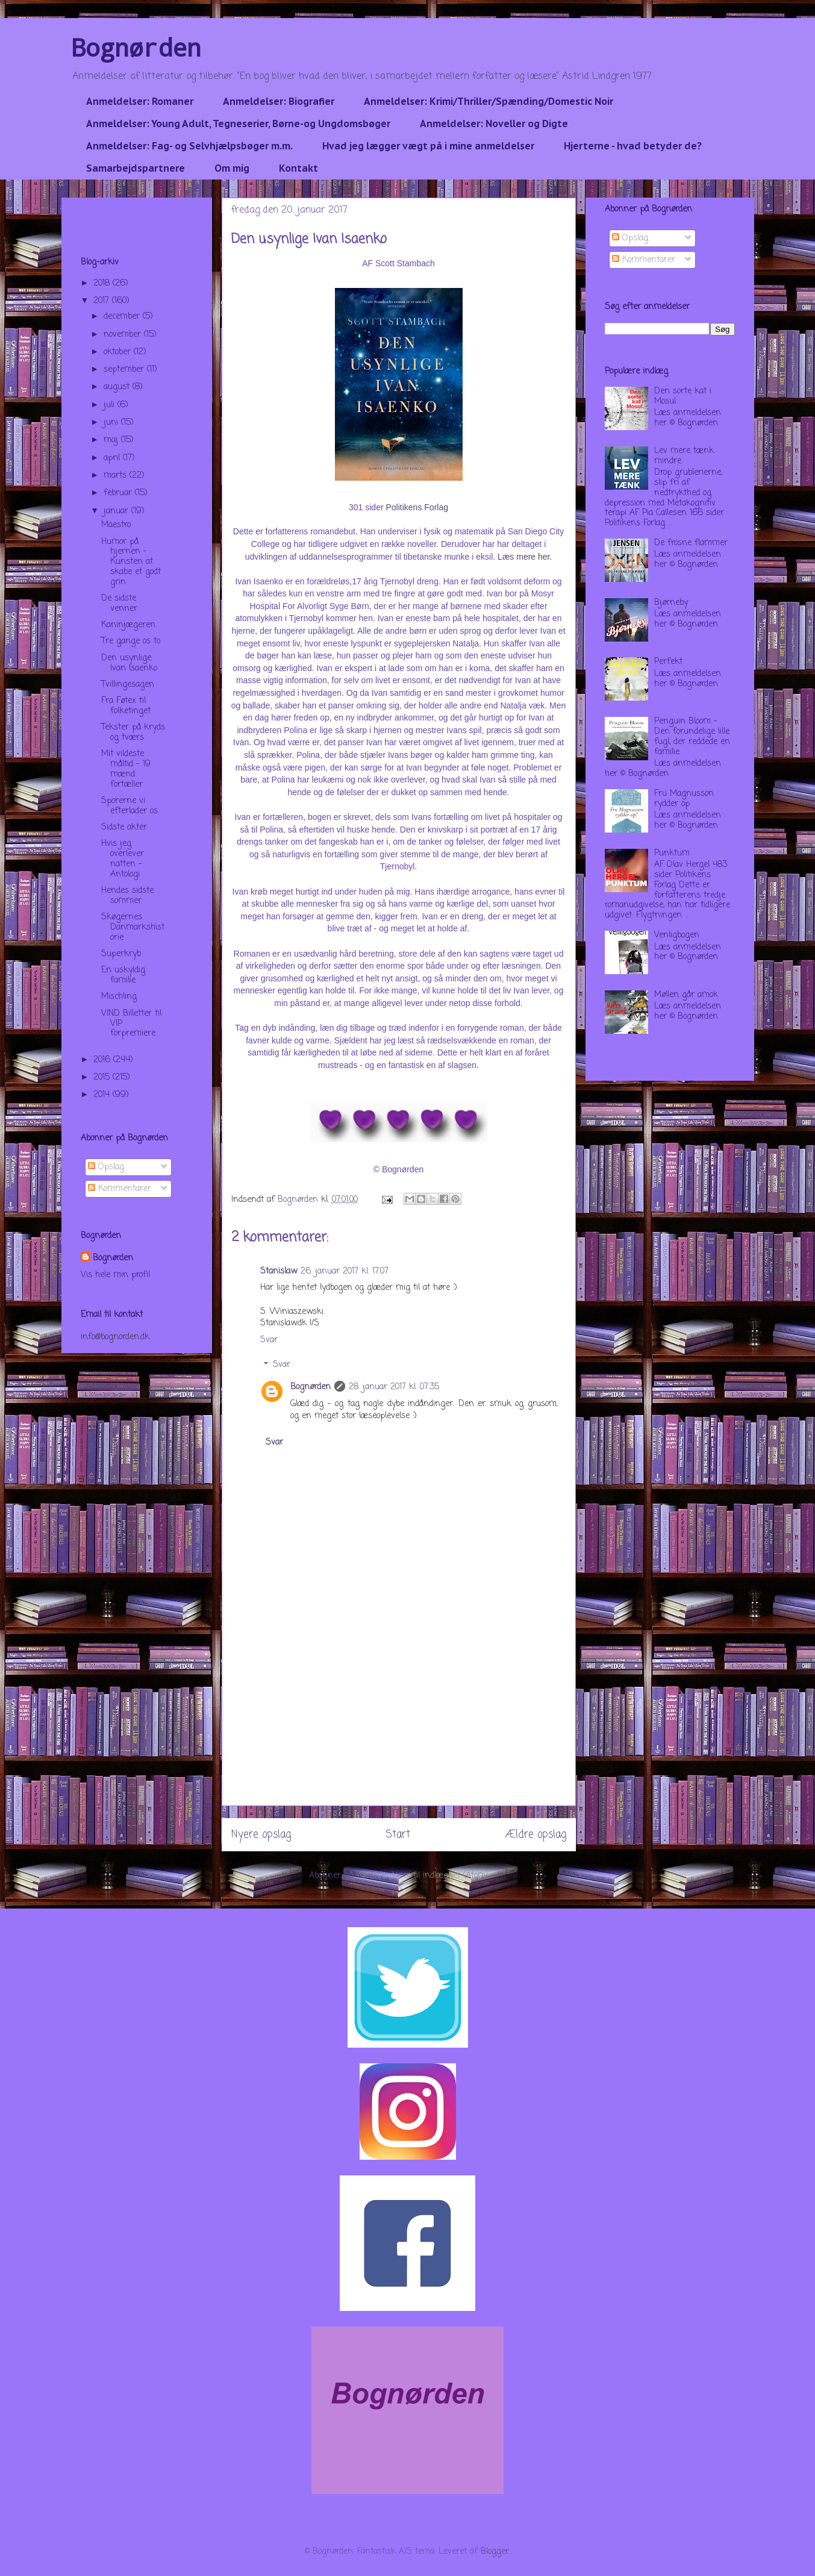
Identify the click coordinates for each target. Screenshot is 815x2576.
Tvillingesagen (127, 684)
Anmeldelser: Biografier (278, 101)
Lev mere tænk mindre (684, 456)
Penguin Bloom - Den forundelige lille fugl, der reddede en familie (692, 736)
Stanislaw (278, 1271)
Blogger (495, 2551)
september (125, 369)
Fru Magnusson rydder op (684, 798)
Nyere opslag (261, 1834)
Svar (269, 1340)
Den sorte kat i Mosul (682, 396)
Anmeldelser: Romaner (139, 101)
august (118, 387)
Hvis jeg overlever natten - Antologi (122, 858)
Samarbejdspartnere (135, 168)
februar (119, 493)
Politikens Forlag (417, 507)
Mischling (119, 996)
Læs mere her (523, 556)
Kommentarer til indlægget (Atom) (423, 1875)
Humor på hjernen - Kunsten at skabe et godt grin (131, 562)
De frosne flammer (691, 543)
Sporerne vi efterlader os (129, 806)
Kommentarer (119, 1189)
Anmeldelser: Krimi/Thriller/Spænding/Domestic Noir (488, 101)
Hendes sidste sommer (127, 895)
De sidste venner (119, 603)
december (123, 316)
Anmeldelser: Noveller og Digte (494, 123)
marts (117, 475)
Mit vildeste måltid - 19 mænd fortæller (126, 769)
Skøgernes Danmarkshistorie (132, 927)
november (124, 334)
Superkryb (121, 954)
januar (117, 511)
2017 (102, 301)
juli (110, 405)
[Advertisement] (398, 1721)
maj (112, 440)
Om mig (231, 168)
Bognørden (136, 47)
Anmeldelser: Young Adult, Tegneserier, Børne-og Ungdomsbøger (238, 123)
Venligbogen (676, 935)
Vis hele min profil (115, 1275)
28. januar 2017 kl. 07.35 (394, 1387)
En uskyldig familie (123, 975)
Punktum (672, 853)
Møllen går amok (686, 995)
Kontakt (298, 168)
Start (398, 1834)
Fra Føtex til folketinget (126, 706)
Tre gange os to (130, 641)
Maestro (116, 525)
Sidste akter (124, 827)
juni (112, 422)
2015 (103, 1077)
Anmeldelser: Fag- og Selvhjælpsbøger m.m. (189, 146)
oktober (119, 352)
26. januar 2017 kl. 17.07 (345, 1271)
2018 (103, 283)
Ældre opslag (535, 1834)
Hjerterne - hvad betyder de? (633, 146)
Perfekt (668, 661)
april (113, 458)
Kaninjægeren (128, 625)
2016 (103, 1060)
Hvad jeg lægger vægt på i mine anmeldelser (428, 146)
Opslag (106, 1167)
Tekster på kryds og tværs (133, 732)
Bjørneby (671, 602)
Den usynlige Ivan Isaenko (129, 663)
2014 (103, 1095)
